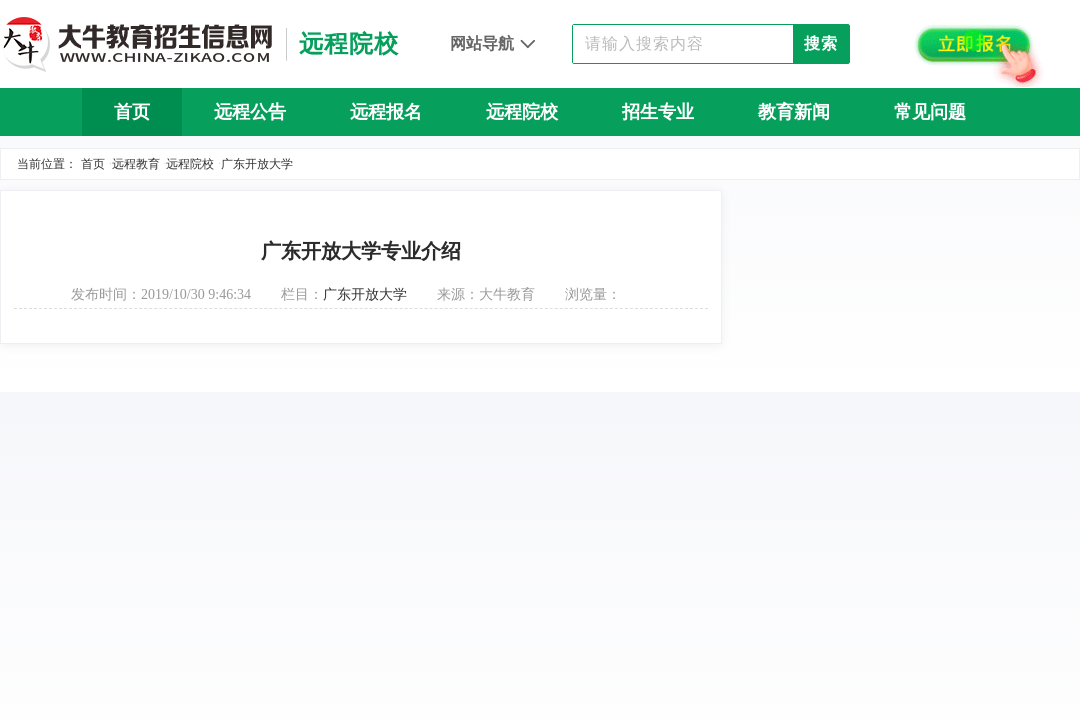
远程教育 (136, 164)
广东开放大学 (257, 164)
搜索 (821, 43)
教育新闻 (794, 112)
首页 (132, 112)
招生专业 (658, 112)
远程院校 (522, 112)
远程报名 (386, 112)
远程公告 (250, 112)
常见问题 (930, 112)
